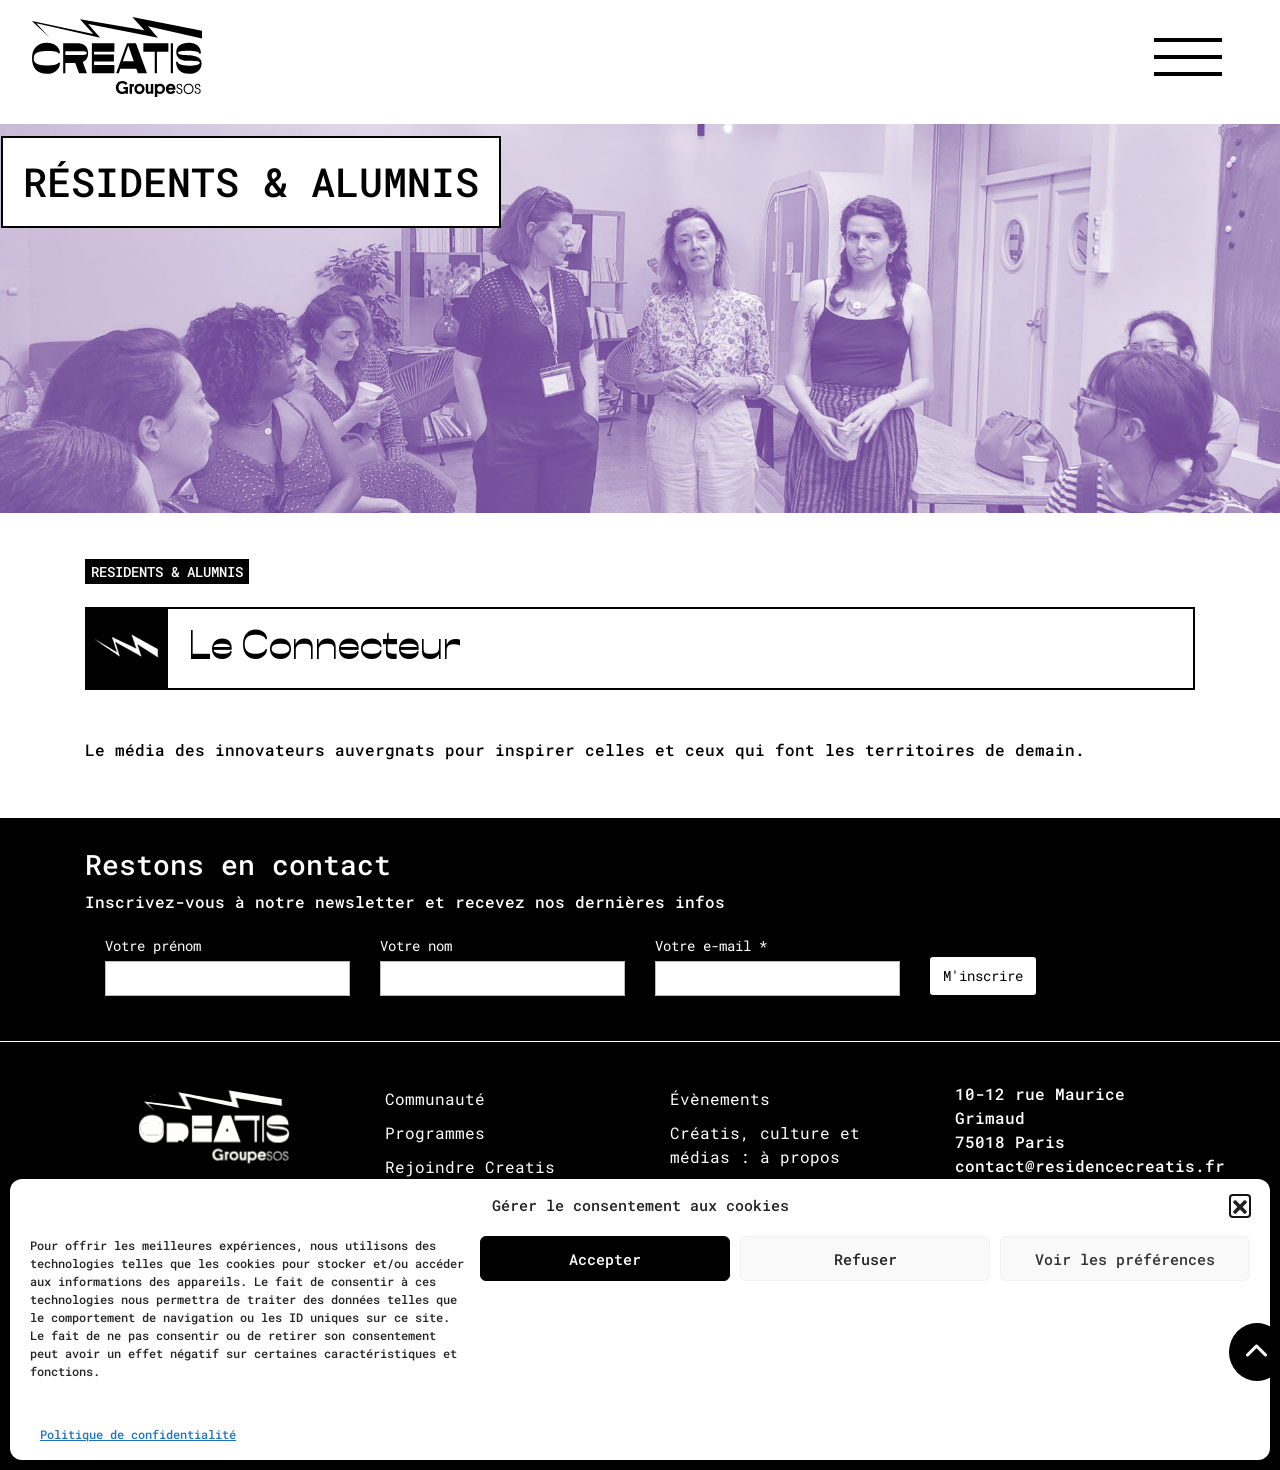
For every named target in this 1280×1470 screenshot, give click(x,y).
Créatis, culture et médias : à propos (765, 1144)
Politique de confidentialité (138, 1434)
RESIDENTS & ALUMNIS (167, 571)
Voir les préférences (1125, 1259)
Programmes (435, 1132)
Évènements (720, 1098)
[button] (1240, 1205)
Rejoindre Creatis (470, 1166)
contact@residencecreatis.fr (1090, 1165)
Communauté (435, 1098)
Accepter (605, 1259)
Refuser (865, 1259)
